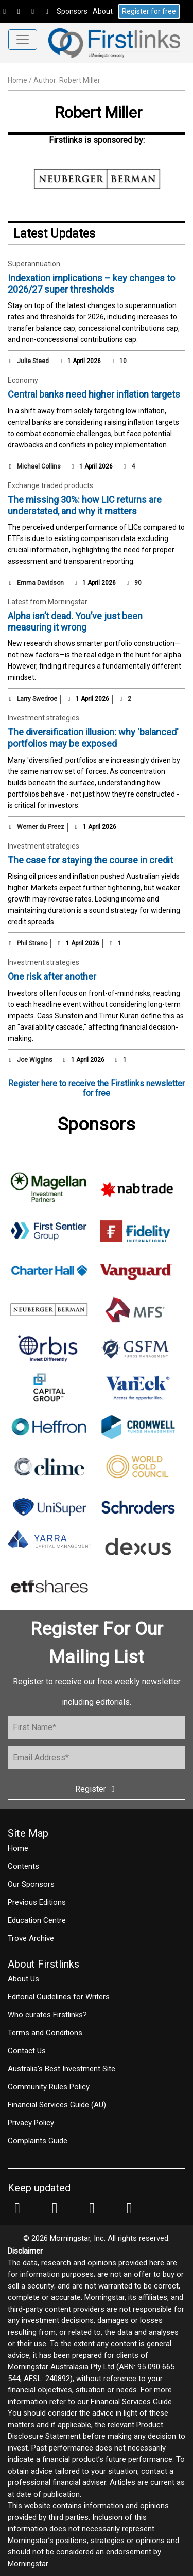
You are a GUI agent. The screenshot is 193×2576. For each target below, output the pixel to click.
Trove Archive (31, 1938)
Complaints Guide (37, 2141)
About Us (23, 1979)
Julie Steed (33, 361)
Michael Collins (39, 466)
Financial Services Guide (131, 2401)
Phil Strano (32, 943)
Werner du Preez (40, 827)
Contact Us (27, 2051)
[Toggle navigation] (22, 39)
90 (133, 582)
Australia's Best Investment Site (61, 2069)
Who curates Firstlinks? (47, 2015)
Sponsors (72, 11)
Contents (23, 1866)
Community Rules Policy (49, 2087)
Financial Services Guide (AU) (57, 2105)
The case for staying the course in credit (90, 860)
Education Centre (37, 1920)
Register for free (149, 11)
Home (17, 80)
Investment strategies (43, 718)
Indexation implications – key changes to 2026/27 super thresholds (91, 284)
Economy (23, 380)
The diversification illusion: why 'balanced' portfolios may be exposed (93, 738)
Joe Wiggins (34, 1060)
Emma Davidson (40, 582)
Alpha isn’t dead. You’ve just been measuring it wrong (75, 621)
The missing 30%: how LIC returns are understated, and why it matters (85, 505)
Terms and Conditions (45, 2033)
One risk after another (52, 976)
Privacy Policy (31, 2123)
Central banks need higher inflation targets (94, 394)
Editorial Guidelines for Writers (59, 1997)
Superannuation (34, 264)
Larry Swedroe (37, 698)
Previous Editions (37, 1902)
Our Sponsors (31, 1884)
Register (96, 1789)
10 (118, 361)
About (103, 11)
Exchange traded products (50, 485)
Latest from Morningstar (47, 602)
